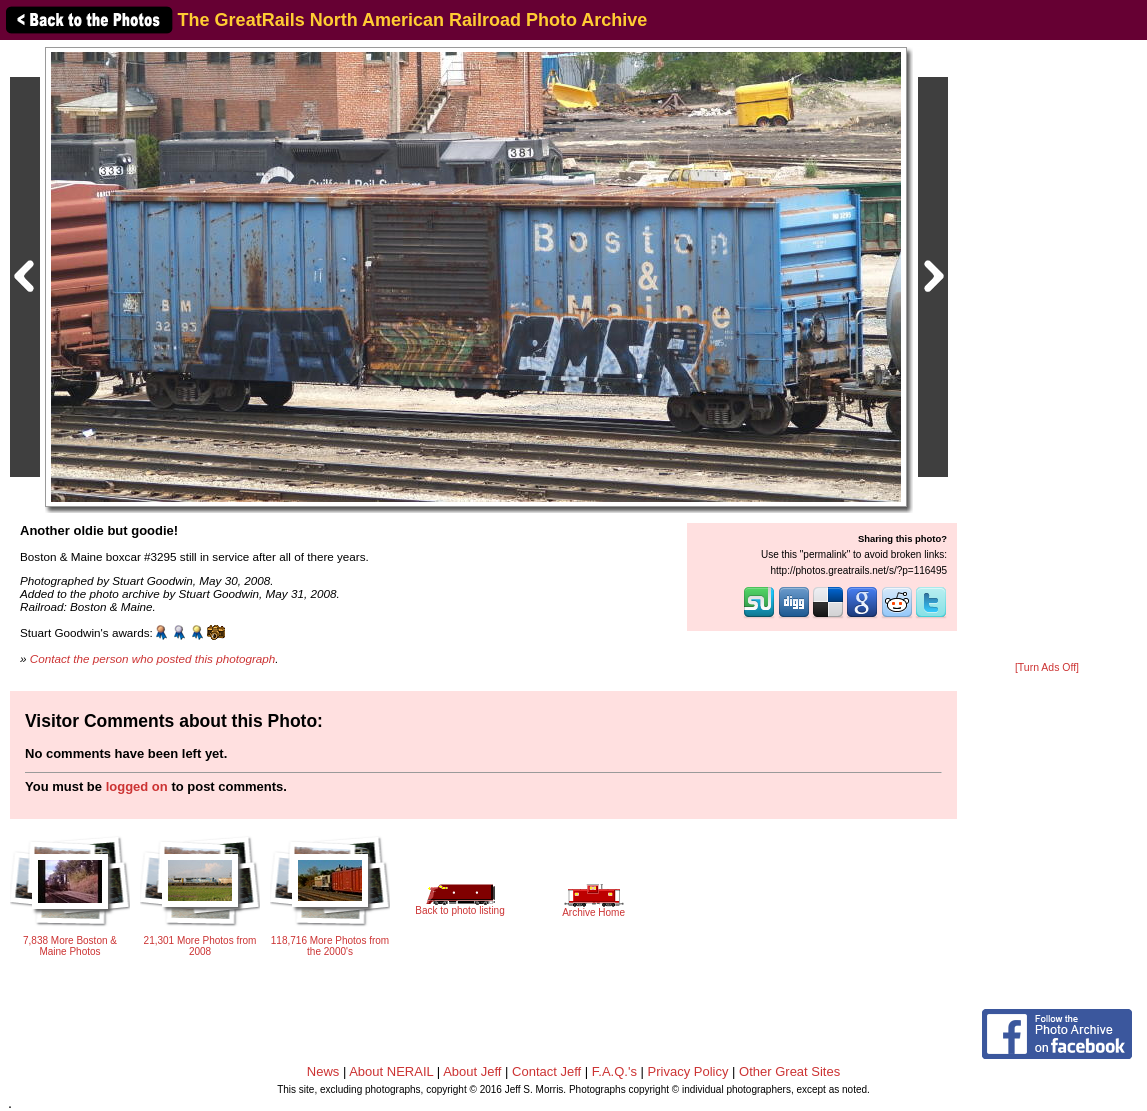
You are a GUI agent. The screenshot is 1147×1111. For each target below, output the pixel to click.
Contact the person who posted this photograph (153, 658)
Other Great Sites (789, 1071)
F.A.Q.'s (614, 1071)
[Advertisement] (1047, 352)
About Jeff (472, 1071)
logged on (137, 786)
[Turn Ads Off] (1047, 667)
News (323, 1071)
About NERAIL (391, 1071)
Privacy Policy (688, 1071)
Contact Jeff (546, 1071)
